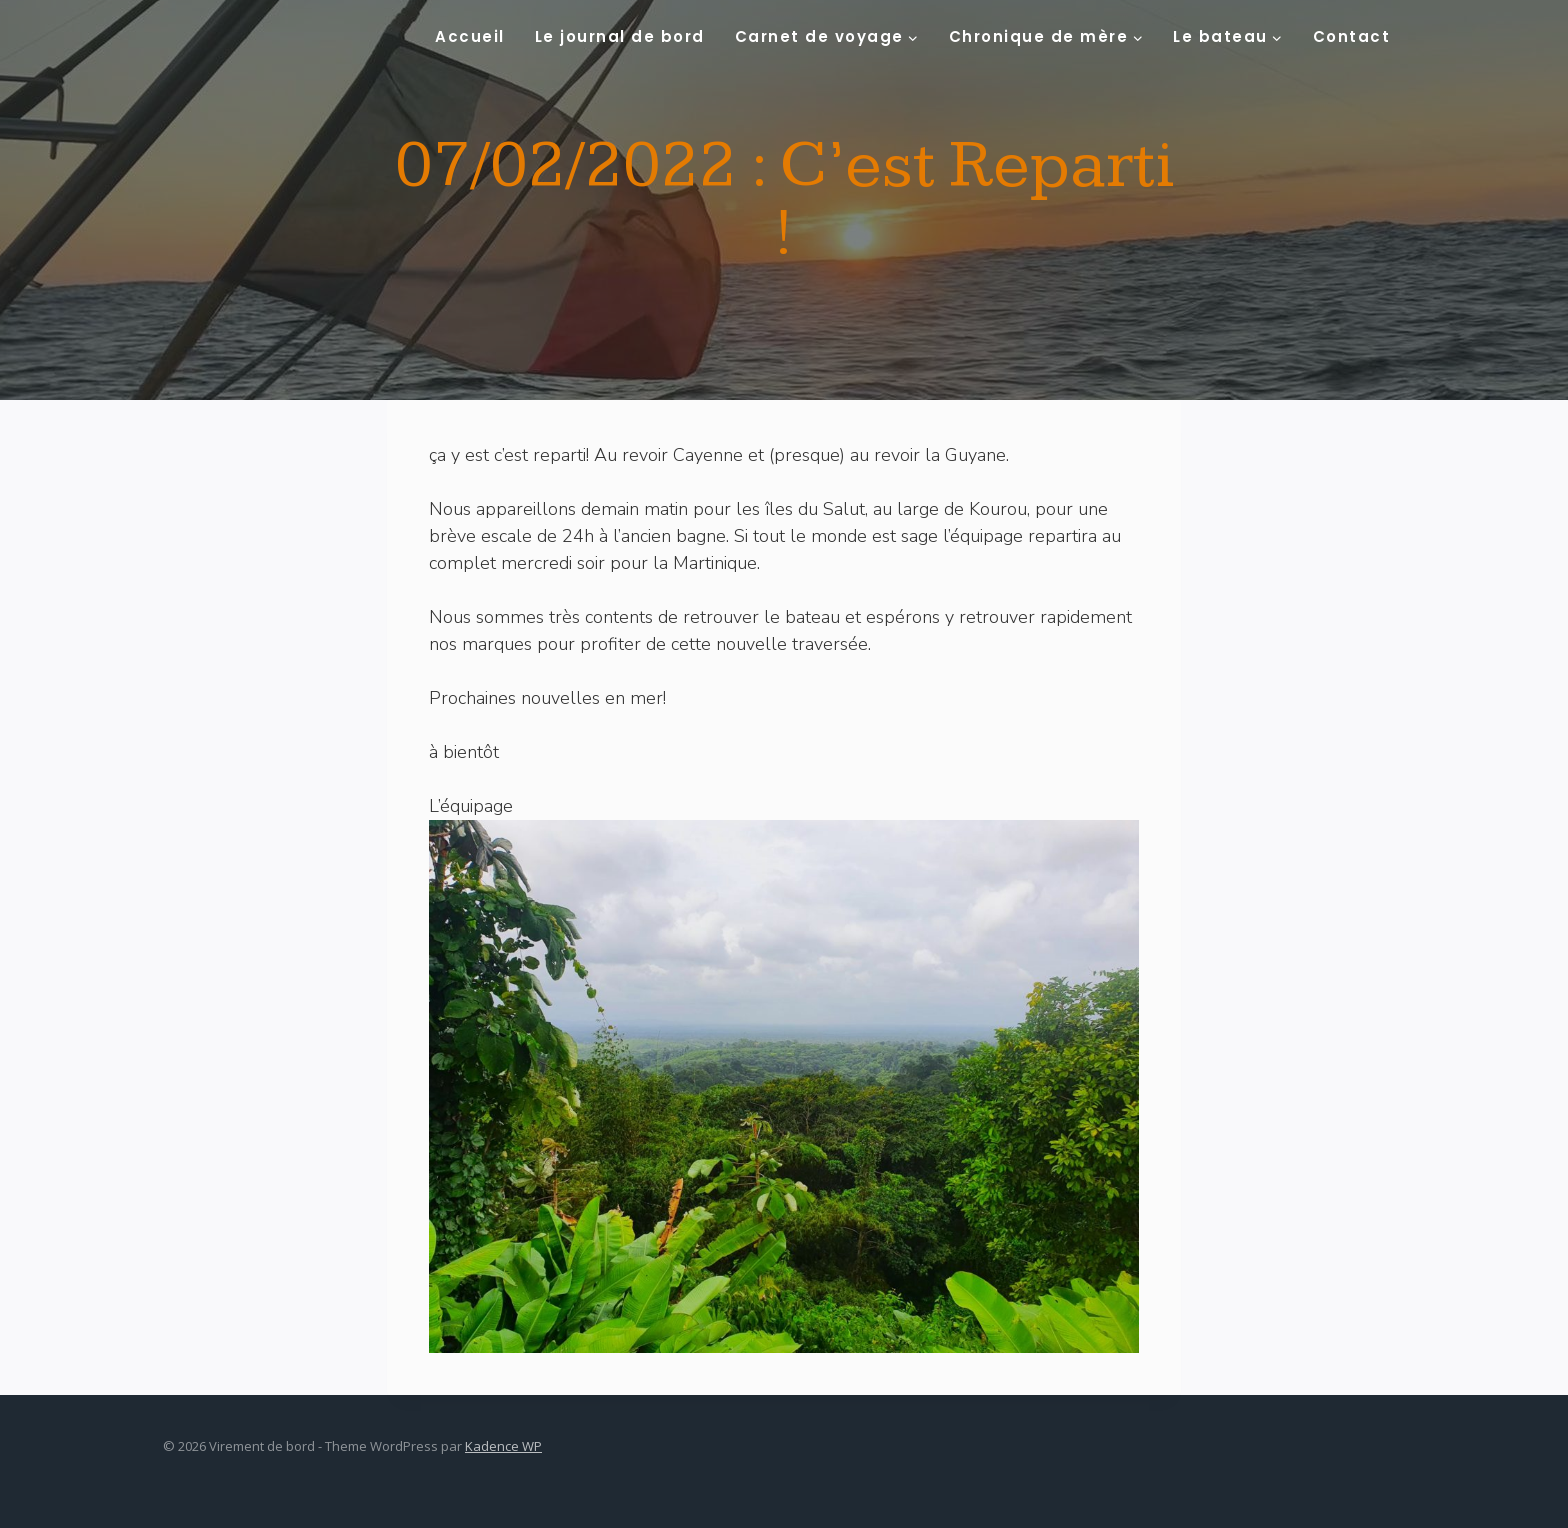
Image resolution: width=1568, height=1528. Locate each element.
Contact (1352, 36)
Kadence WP (503, 1446)
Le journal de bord (620, 36)
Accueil (470, 36)
